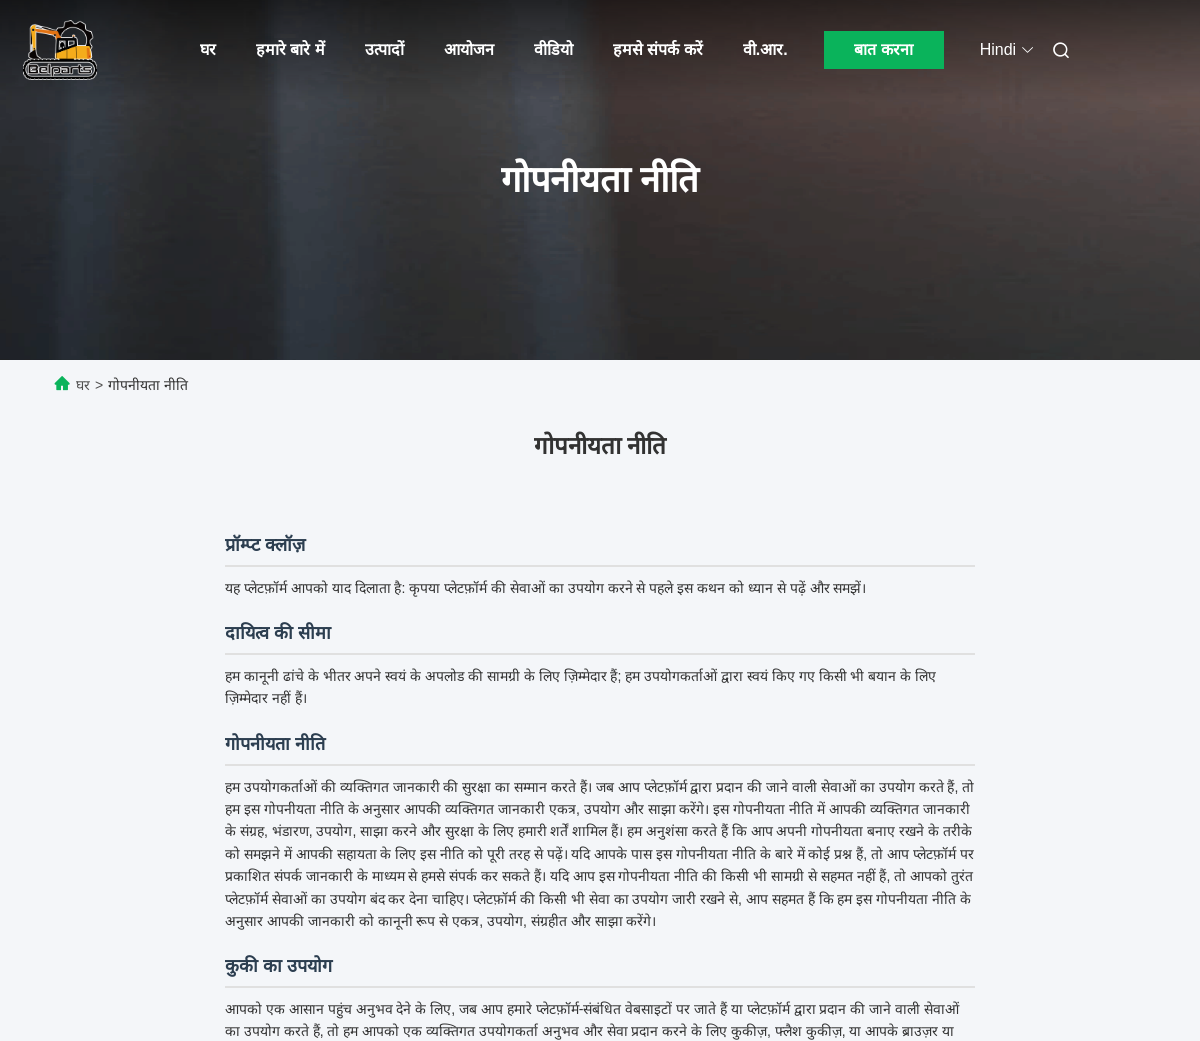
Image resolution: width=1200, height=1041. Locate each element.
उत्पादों (384, 49)
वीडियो (553, 49)
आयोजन (469, 49)
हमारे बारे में (290, 49)
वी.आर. (765, 49)
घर (208, 49)
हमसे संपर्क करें (658, 49)
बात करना (883, 49)
